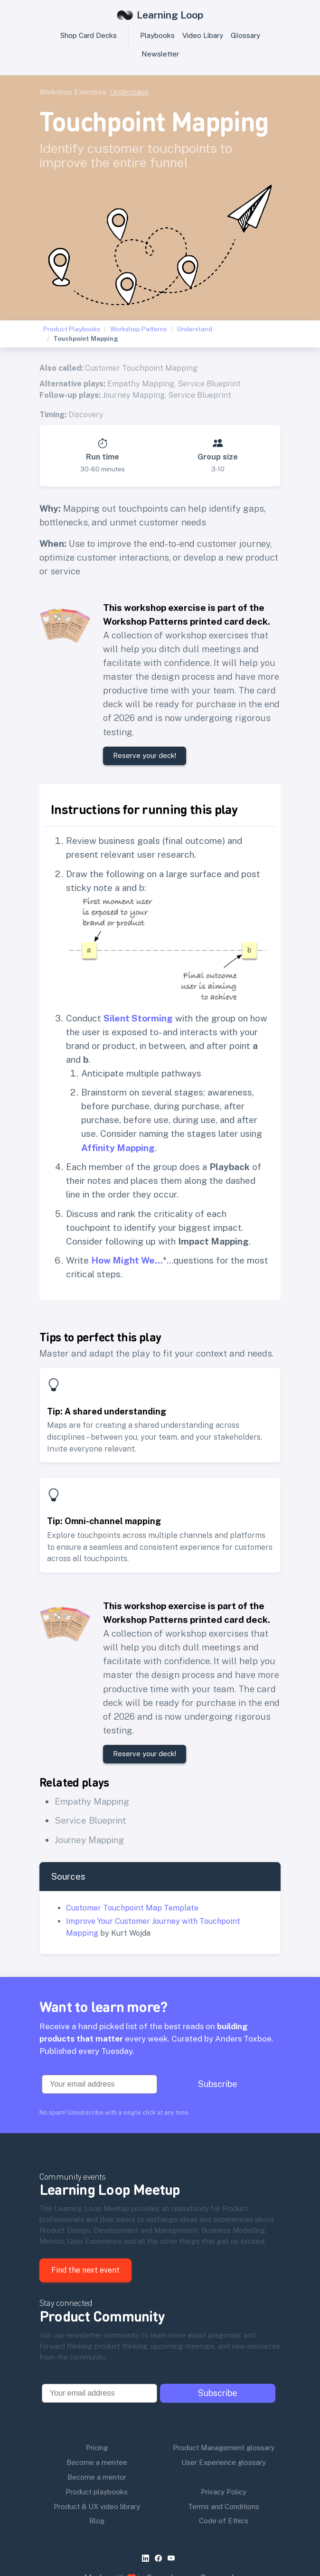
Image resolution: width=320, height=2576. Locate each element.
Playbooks (157, 35)
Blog (96, 2521)
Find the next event (85, 2270)
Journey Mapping (134, 395)
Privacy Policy (223, 2492)
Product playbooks (97, 2492)
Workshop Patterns (138, 329)
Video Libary (202, 35)
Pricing (97, 2448)
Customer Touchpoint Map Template (132, 1907)
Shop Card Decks (88, 35)
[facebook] (160, 2558)
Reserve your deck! (144, 755)
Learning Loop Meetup (109, 2189)
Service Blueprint (209, 383)
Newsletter (160, 54)
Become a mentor (96, 2477)
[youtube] (173, 2558)
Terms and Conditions (223, 2506)
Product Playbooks (71, 329)
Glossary (245, 35)
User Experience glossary (223, 2462)
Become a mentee (96, 2462)
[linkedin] (147, 2558)
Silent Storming (138, 1018)
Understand (129, 92)
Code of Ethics (223, 2521)
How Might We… (127, 1260)
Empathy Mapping (140, 383)
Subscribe (217, 2084)
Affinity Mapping (118, 1148)
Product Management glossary (223, 2448)
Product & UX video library (97, 2506)
